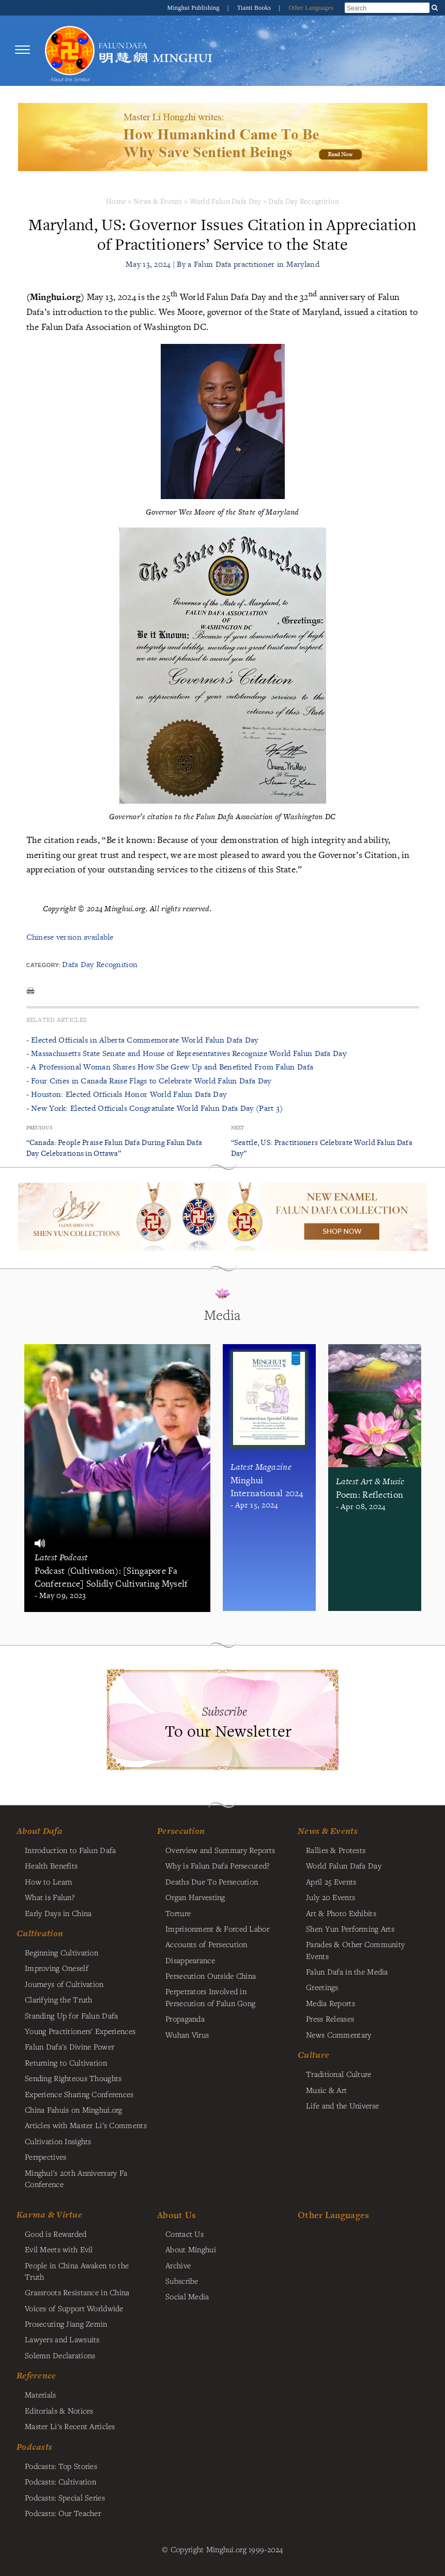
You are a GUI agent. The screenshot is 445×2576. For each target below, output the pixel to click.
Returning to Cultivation (66, 2062)
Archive (178, 2265)
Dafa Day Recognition (303, 201)
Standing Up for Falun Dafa (71, 2015)
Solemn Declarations (60, 2355)
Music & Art (326, 2090)
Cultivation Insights (58, 2141)
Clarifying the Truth (59, 1999)
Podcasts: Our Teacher (63, 2513)
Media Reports (330, 2003)
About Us (176, 2215)
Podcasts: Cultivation (60, 2481)
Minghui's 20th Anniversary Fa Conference (76, 2178)
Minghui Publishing (194, 7)
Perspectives (45, 2156)
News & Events (157, 201)
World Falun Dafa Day (226, 201)
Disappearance (190, 1960)
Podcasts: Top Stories (61, 2466)
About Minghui (190, 2249)
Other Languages (310, 7)
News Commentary (338, 2034)
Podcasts (34, 2447)
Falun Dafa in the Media (347, 1971)
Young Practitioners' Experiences (80, 2031)
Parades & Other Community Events (355, 1950)
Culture (313, 2054)
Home (116, 201)
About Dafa (40, 1831)
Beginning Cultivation (61, 1952)
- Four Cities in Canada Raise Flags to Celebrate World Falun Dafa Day (148, 1080)
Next (237, 1127)
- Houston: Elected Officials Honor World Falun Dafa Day (126, 1094)
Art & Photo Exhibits (341, 1913)
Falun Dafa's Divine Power (69, 2046)
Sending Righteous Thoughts (73, 2078)
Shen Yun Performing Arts (350, 1928)
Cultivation (40, 1933)
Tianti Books (255, 7)
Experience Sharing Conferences (79, 2094)
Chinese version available (70, 936)
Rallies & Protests (335, 1850)
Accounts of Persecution (206, 1944)
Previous (39, 1127)
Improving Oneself (56, 1968)
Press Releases (330, 2018)
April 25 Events (331, 1881)
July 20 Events (330, 1897)
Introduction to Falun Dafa (70, 1850)
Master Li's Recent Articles (70, 2426)
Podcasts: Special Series (65, 2497)
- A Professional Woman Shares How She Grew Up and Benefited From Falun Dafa (170, 1066)
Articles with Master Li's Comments (86, 2125)
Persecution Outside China (210, 1975)
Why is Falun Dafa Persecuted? (217, 1865)
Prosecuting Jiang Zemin (66, 2323)
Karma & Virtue (49, 2214)
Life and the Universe (342, 2105)
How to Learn (48, 1881)
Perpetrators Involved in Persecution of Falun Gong (210, 1997)
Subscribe (181, 2281)
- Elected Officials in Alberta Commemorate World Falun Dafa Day (142, 1039)
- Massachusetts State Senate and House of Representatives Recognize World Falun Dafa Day (186, 1053)
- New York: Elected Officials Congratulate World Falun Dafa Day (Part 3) (154, 1108)
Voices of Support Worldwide (74, 2308)
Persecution (181, 1831)
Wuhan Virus (187, 2034)
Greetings (322, 1987)
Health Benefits (51, 1865)
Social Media (187, 2296)
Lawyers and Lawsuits (62, 2339)
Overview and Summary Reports (220, 1850)
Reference (36, 2375)
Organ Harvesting (195, 1897)
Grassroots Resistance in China (77, 2292)
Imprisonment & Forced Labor (217, 1928)
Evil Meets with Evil (59, 2249)
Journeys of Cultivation (64, 1984)
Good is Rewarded (56, 2233)
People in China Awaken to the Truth (77, 2271)
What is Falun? (49, 1897)
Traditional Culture (338, 2074)
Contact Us (184, 2233)
